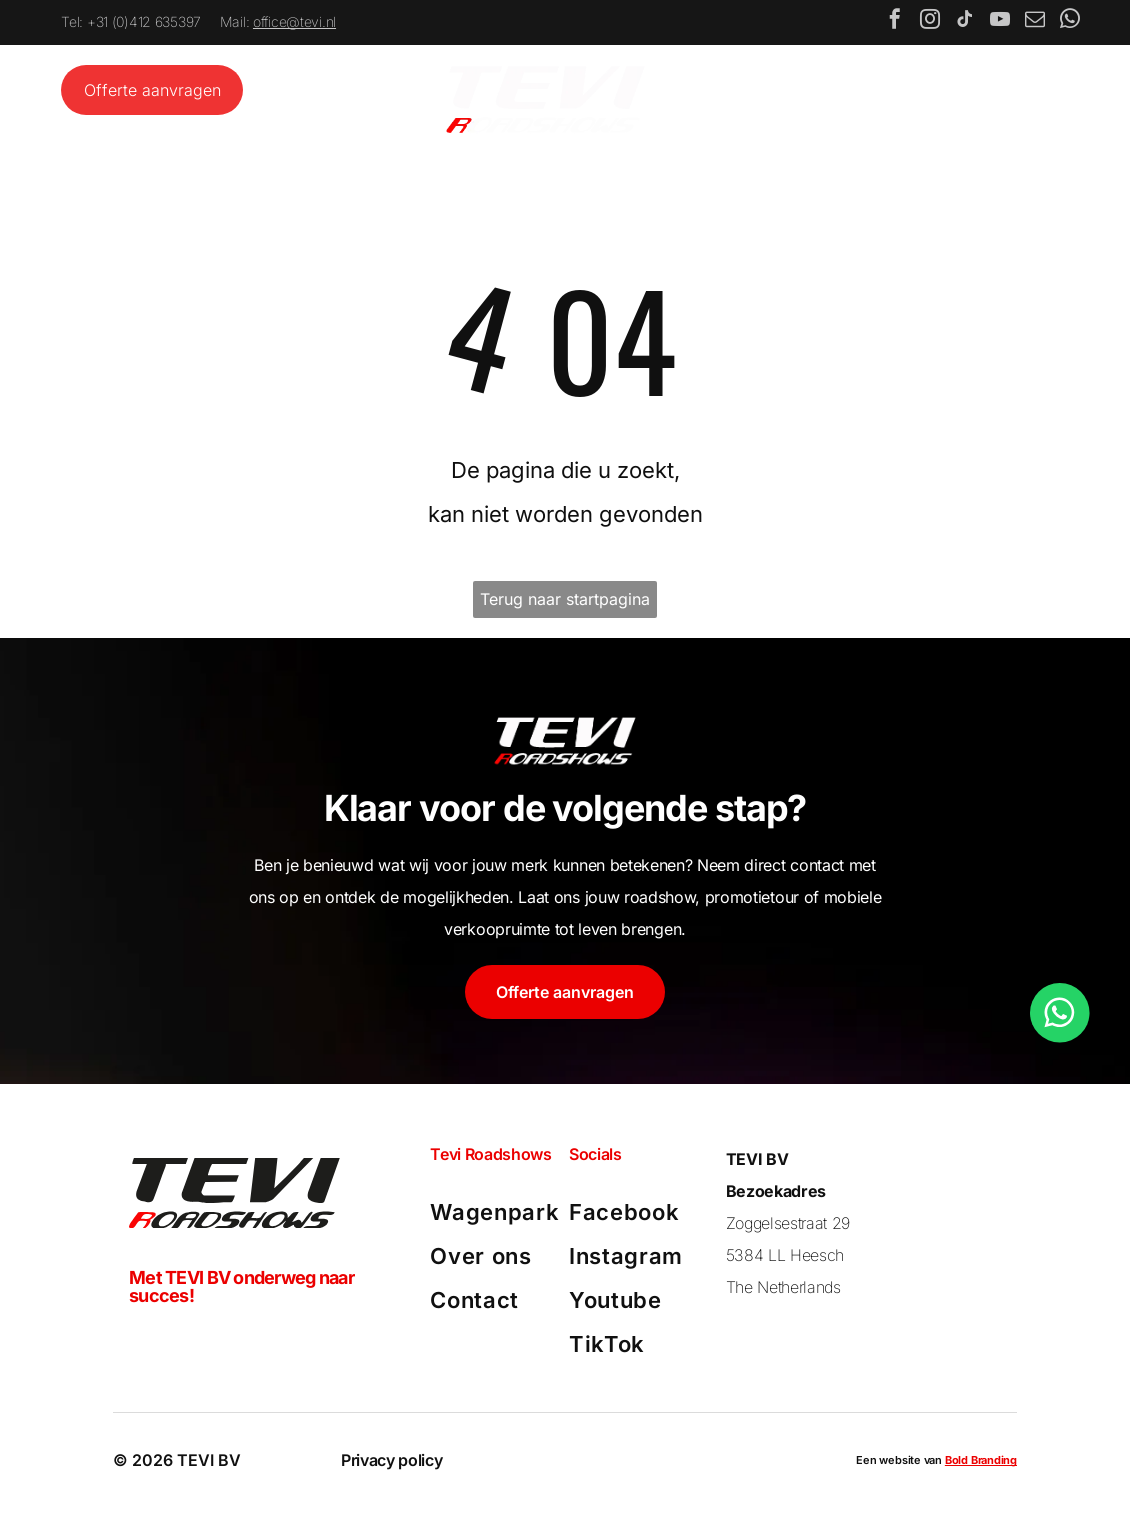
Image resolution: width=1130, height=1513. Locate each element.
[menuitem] (495, 1215)
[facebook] (895, 24)
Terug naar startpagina (565, 601)
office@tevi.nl (294, 24)
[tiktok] (965, 24)
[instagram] (930, 24)
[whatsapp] (1070, 24)
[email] (1035, 24)
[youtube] (1000, 24)
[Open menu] (1009, 93)
